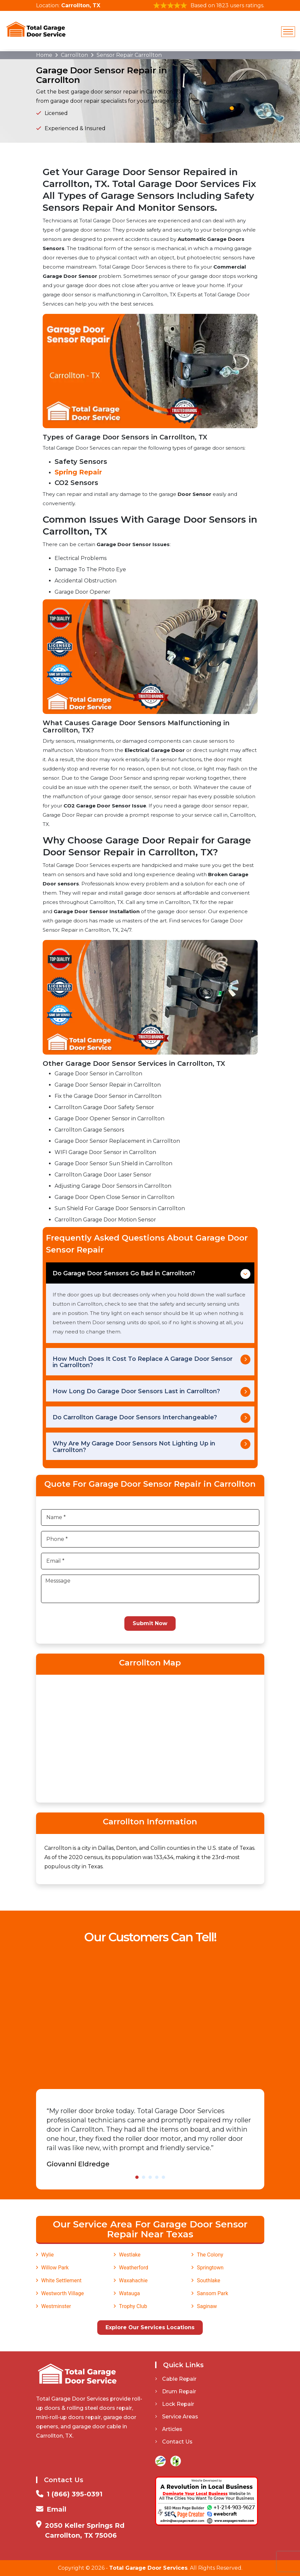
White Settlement (61, 2280)
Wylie (47, 2255)
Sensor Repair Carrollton (129, 55)
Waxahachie (133, 2280)
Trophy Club (133, 2306)
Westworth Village (62, 2293)
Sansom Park (212, 2293)
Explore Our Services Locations (150, 2327)
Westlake (130, 2255)
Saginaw (207, 2306)
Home (44, 55)
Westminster (56, 2306)
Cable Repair (175, 2379)
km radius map (150, 1737)
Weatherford (133, 2267)
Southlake (208, 2280)
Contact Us (174, 2442)
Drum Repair (175, 2391)
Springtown (210, 2267)
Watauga (129, 2293)
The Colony (210, 2255)
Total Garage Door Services (148, 2568)
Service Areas (176, 2416)
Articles (168, 2429)
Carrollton (74, 55)
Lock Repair (174, 2404)
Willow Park (55, 2267)
